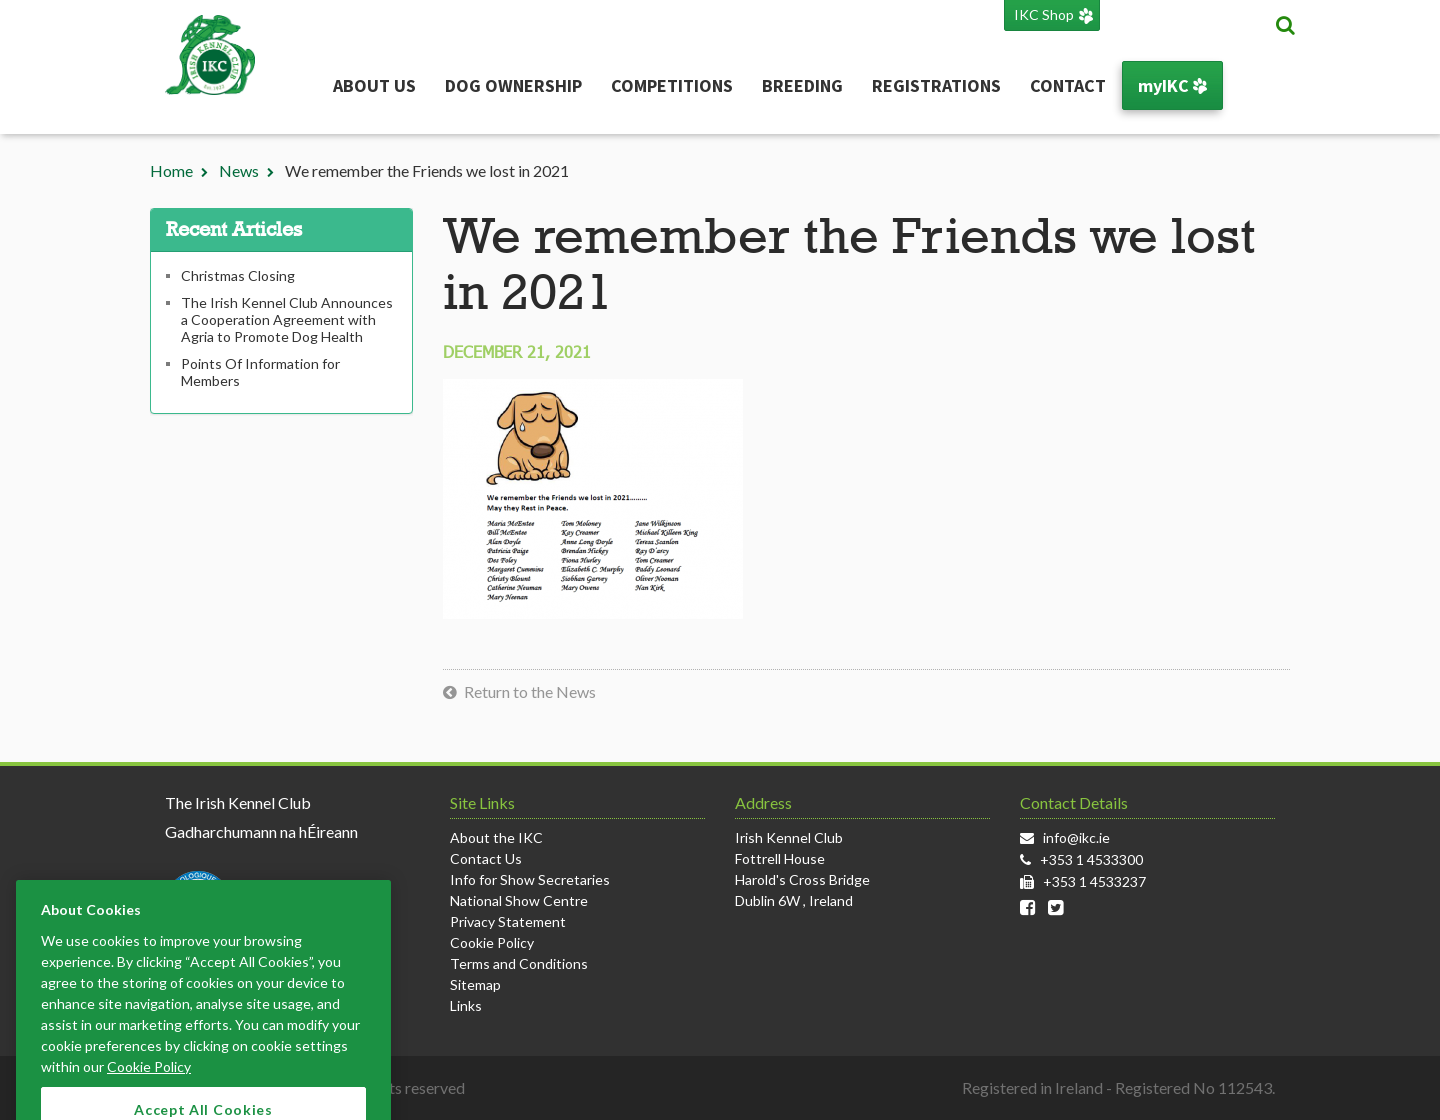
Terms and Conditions (519, 963)
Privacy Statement (508, 921)
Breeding (802, 85)
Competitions (672, 85)
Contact (1068, 85)
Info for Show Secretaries (530, 879)
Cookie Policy (492, 942)
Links (466, 1005)
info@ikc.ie (1076, 837)
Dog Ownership (513, 85)
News (239, 170)
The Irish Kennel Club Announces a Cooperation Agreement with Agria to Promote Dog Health (287, 319)
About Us (374, 85)
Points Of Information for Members (260, 372)
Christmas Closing (238, 275)
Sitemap (475, 984)
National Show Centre (519, 900)
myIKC (1172, 85)
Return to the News (530, 691)
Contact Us (486, 858)
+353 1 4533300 (1091, 859)
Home (171, 170)
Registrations (936, 85)
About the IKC (496, 837)
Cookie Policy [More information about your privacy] (149, 1081)
